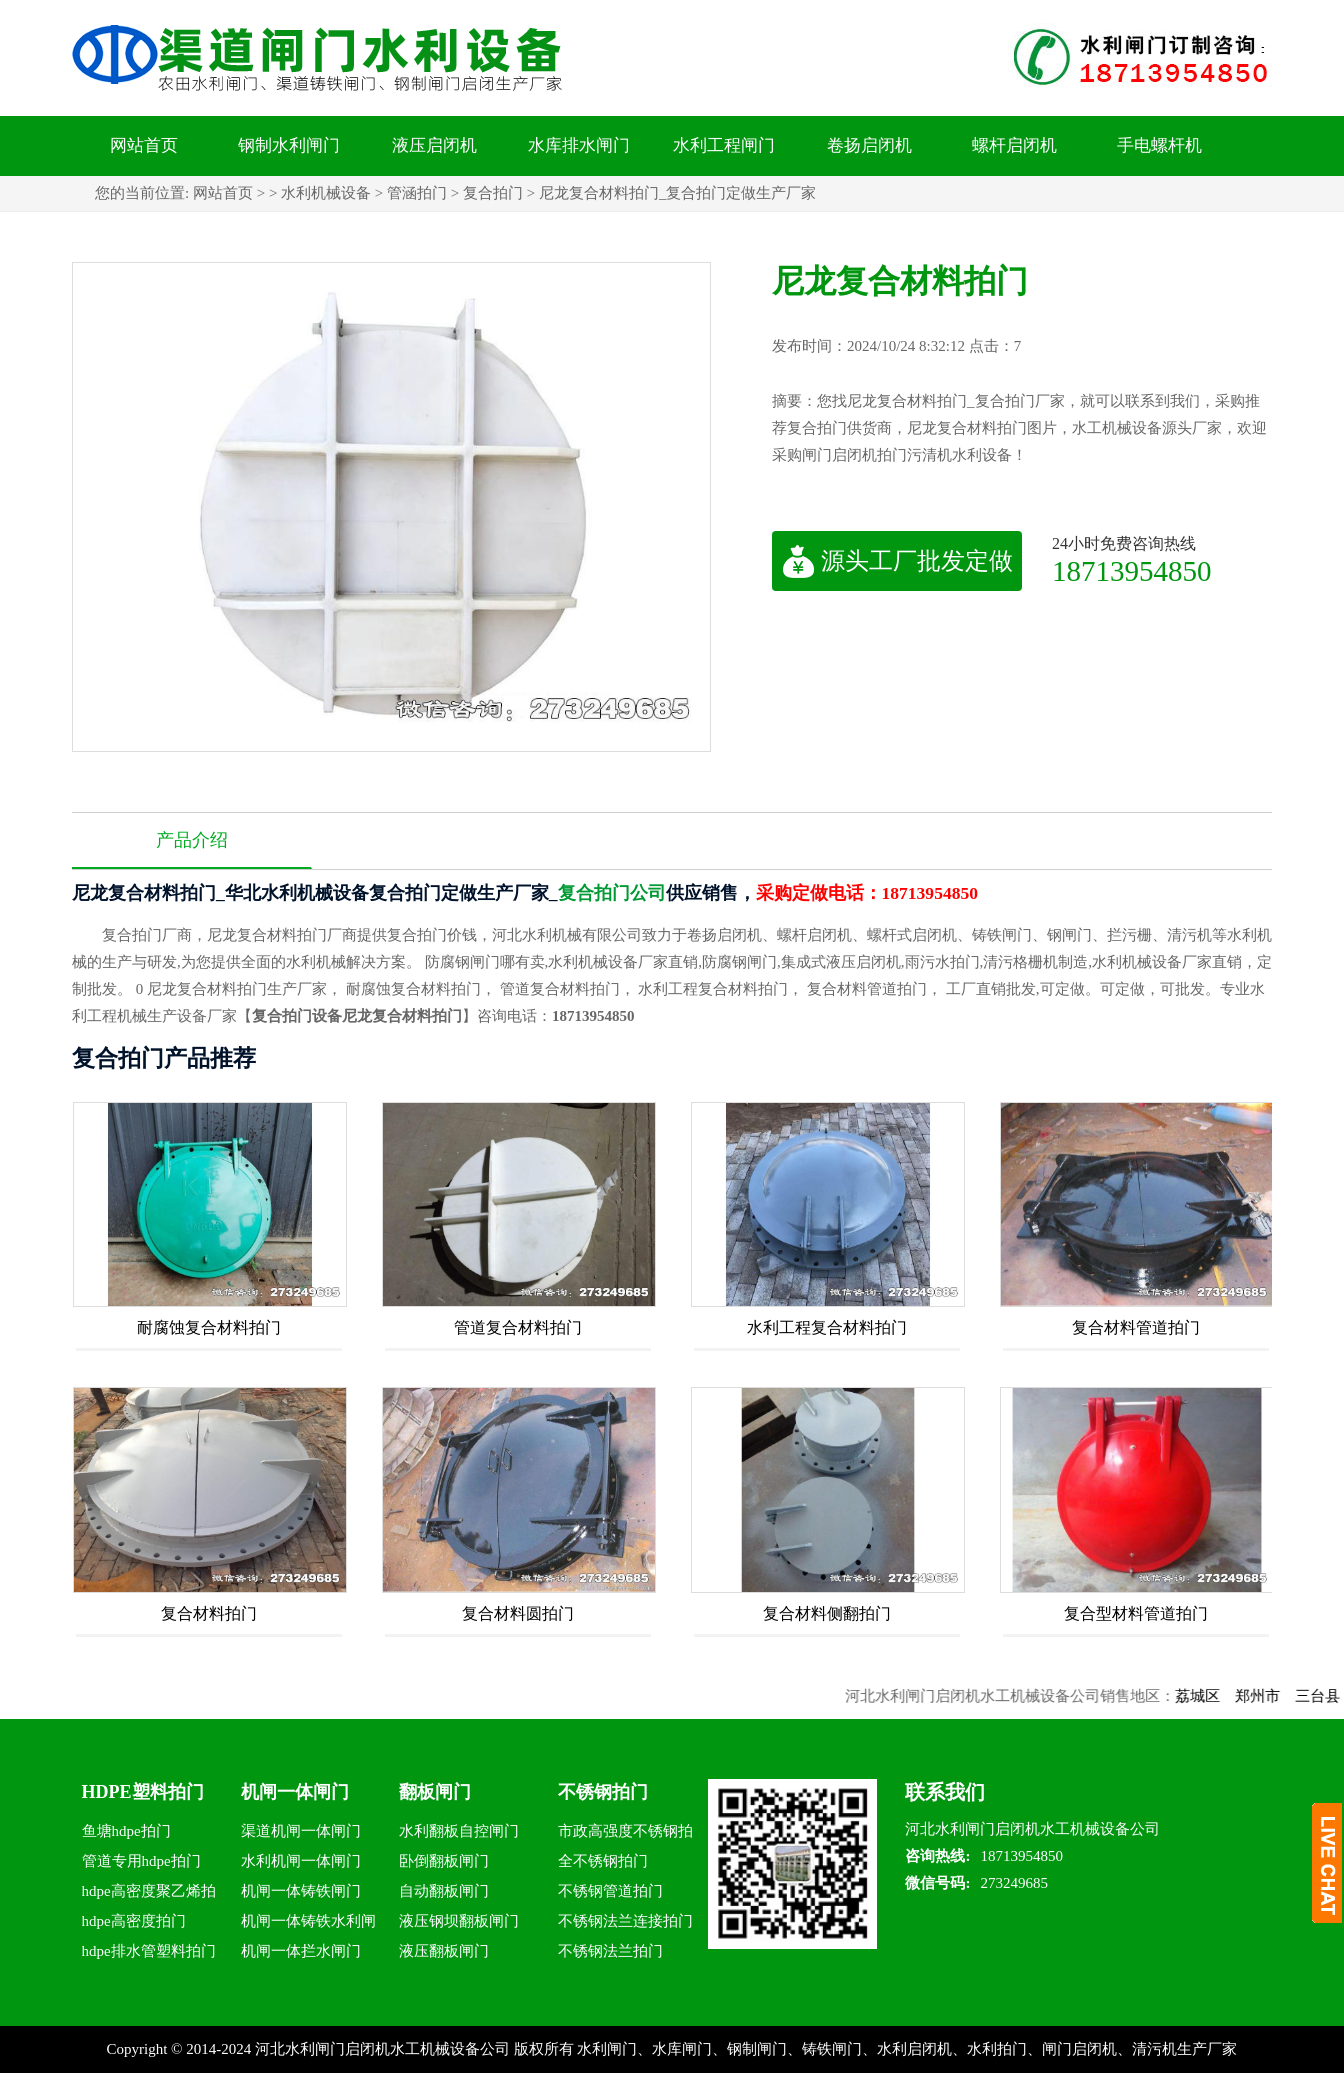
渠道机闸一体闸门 (301, 1831)
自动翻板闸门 (444, 1891)
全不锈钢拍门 (603, 1861)
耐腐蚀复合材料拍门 (209, 1327)
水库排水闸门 (579, 145)
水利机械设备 (326, 193)
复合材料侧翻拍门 (827, 1613)
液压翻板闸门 (444, 1951)
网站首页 (144, 145)
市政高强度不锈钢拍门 (625, 1834)
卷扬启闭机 (869, 145)
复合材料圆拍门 (518, 1613)
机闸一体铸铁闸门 (301, 1891)
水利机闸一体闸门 (301, 1861)
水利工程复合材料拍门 (827, 1327)
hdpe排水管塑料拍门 (149, 1951)
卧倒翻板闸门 (444, 1861)
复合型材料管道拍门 (1136, 1613)
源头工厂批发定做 (897, 561)
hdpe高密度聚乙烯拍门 (149, 1894)
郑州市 (1289, 1696)
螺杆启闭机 (1014, 145)
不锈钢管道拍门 (610, 1891)
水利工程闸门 (724, 145)
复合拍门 (493, 193)
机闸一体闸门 (295, 1792)
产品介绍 (192, 840)
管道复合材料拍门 (518, 1327)
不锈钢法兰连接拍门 (625, 1921)
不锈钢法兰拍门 (610, 1951)
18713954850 (1132, 570)
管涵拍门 (417, 193)
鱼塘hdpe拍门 (126, 1831)
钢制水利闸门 (289, 145)
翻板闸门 (435, 1792)
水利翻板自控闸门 (459, 1831)
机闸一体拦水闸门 (301, 1951)
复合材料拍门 (209, 1613)
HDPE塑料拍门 (143, 1792)
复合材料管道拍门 (1136, 1327)
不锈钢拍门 (603, 1792)
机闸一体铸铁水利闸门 (308, 1924)
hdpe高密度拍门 (134, 1921)
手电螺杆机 (1159, 145)
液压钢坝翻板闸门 (459, 1921)
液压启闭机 (434, 145)
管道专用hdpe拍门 (141, 1861)
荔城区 (1229, 1696)
